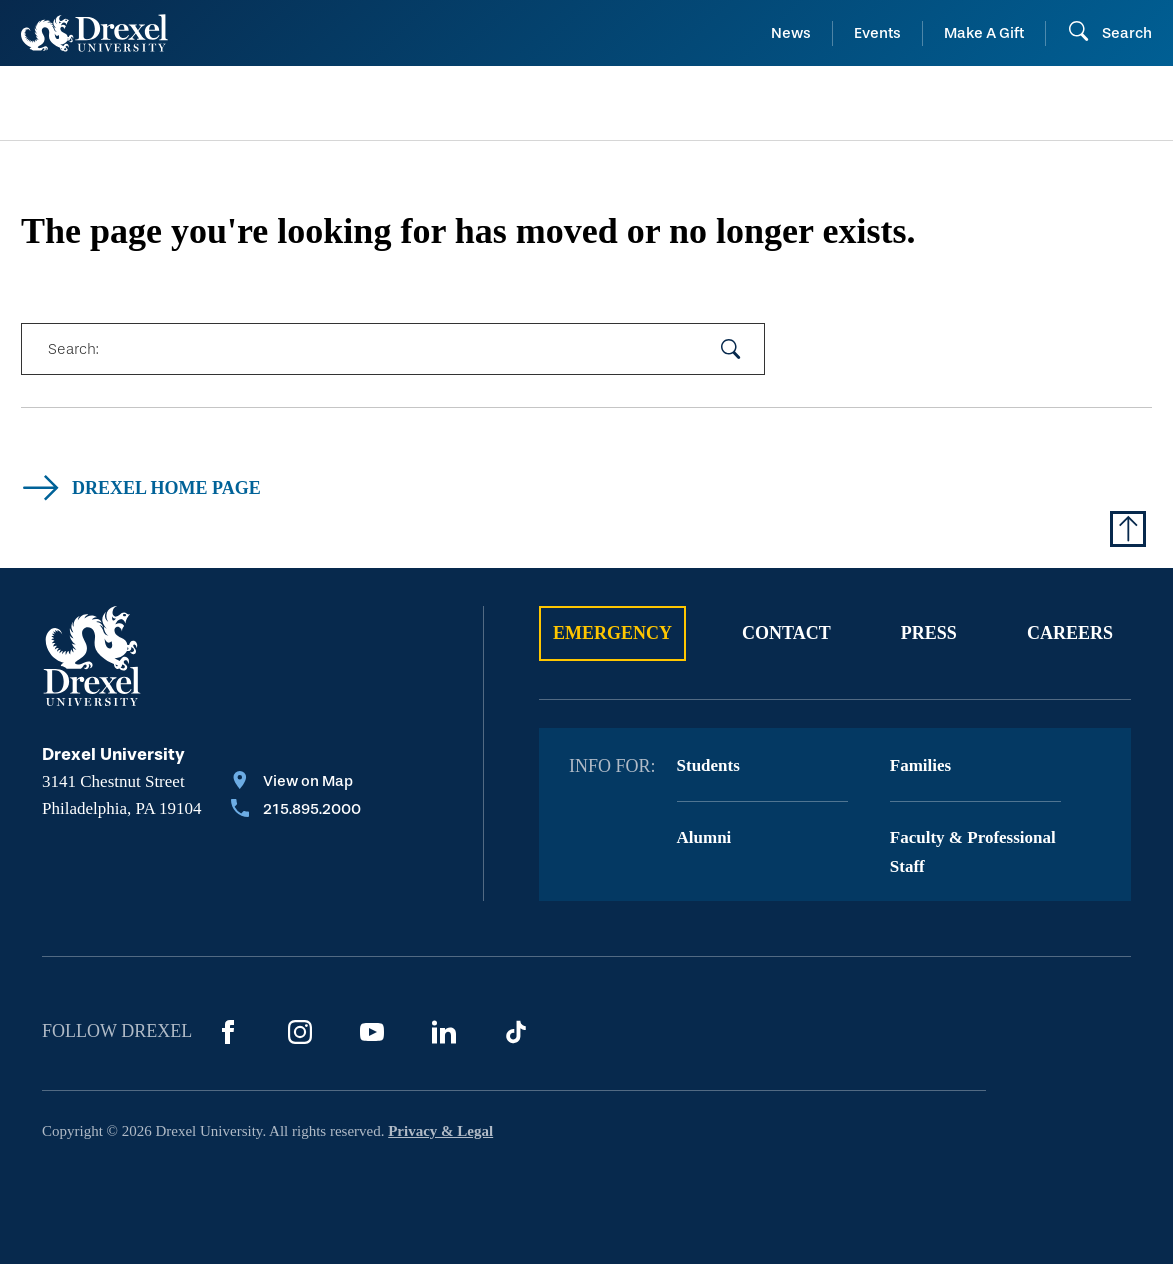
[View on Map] (296, 783)
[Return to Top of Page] (1128, 529)
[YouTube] (372, 1032)
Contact (786, 633)
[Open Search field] (1109, 33)
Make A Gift (984, 33)
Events (877, 33)
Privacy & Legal (440, 1131)
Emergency (612, 633)
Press (929, 633)
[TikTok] (516, 1032)
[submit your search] (731, 349)
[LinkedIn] (444, 1032)
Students (708, 765)
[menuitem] (152, 103)
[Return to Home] (94, 33)
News (791, 33)
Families (920, 765)
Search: (73, 349)
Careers (1070, 633)
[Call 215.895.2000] (296, 811)
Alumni (704, 837)
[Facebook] (228, 1032)
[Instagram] (300, 1032)
